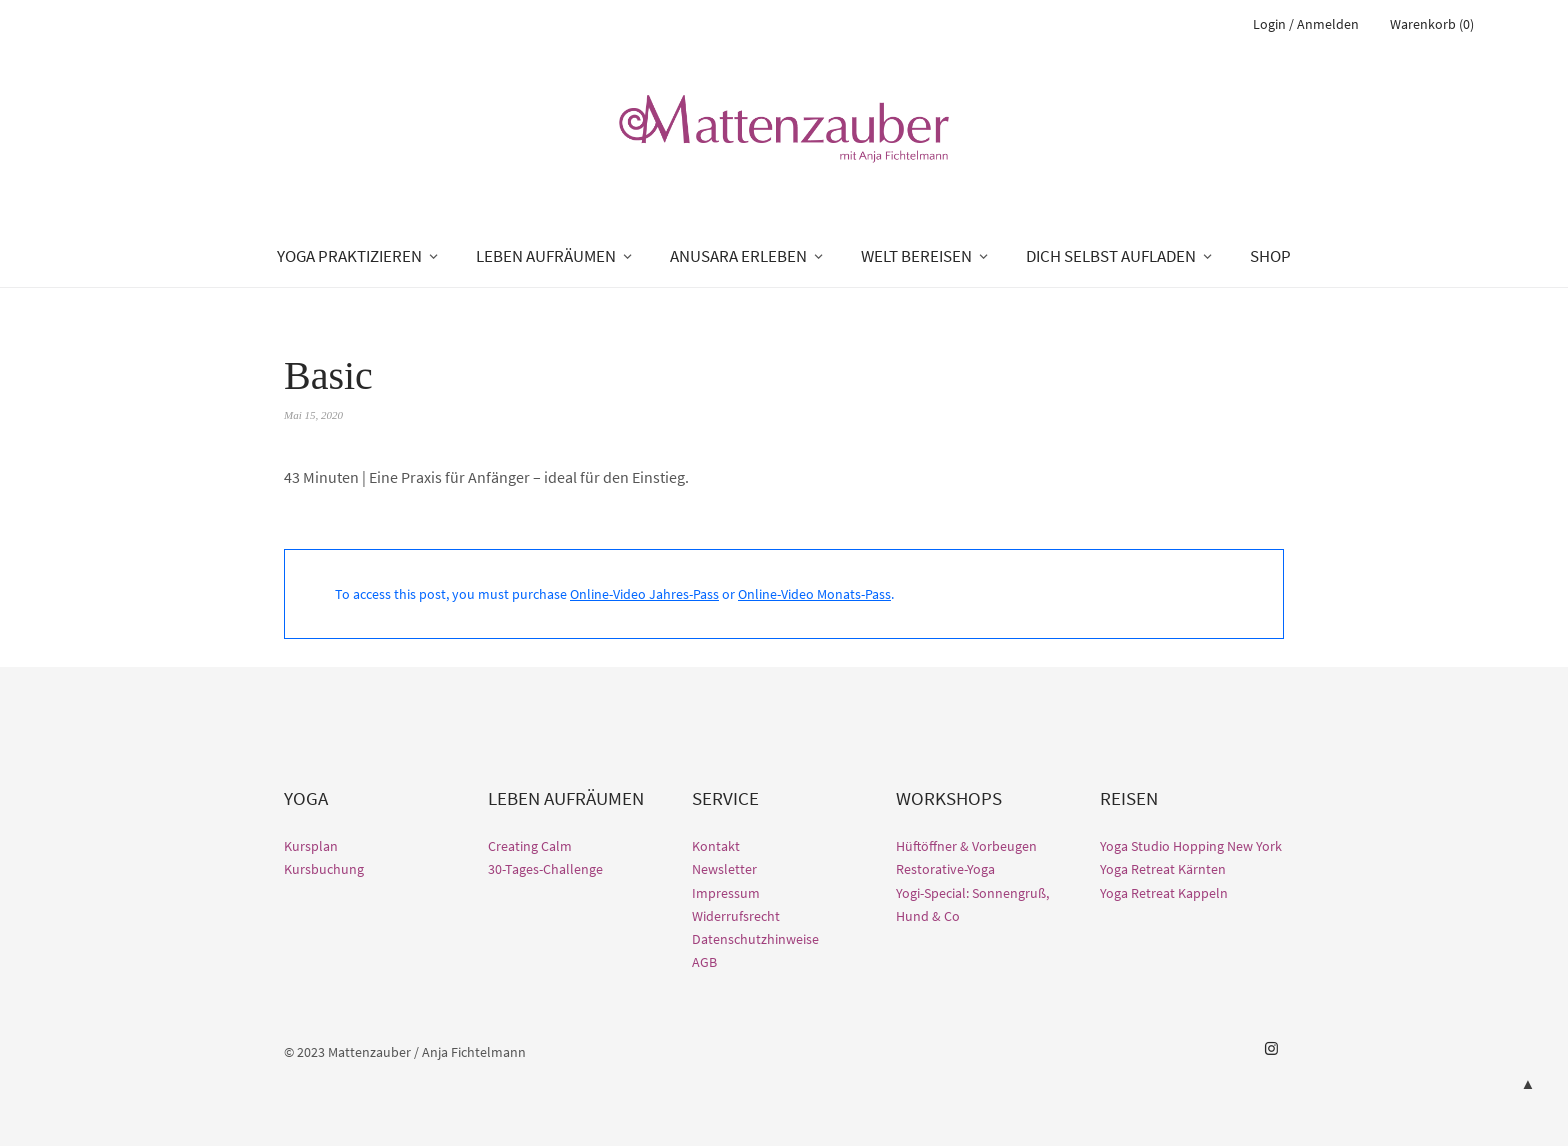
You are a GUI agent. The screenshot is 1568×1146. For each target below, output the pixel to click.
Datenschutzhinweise (755, 939)
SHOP (1270, 256)
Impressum (726, 893)
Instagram (1271, 1049)
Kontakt (716, 846)
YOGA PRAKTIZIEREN (349, 256)
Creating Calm (530, 846)
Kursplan (311, 846)
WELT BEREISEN (916, 256)
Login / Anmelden (1306, 24)
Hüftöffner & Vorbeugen (966, 846)
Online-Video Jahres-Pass (644, 594)
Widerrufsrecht (736, 916)
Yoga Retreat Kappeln (1164, 893)
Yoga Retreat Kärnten (1163, 869)
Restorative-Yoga (945, 869)
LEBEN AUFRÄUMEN (546, 256)
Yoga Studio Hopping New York (1191, 846)
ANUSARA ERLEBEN (738, 256)
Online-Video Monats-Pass (814, 594)
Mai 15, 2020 (313, 415)
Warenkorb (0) (1432, 24)
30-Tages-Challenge (545, 869)
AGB (704, 962)
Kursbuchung (324, 869)
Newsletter (724, 869)
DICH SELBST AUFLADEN (1111, 256)
